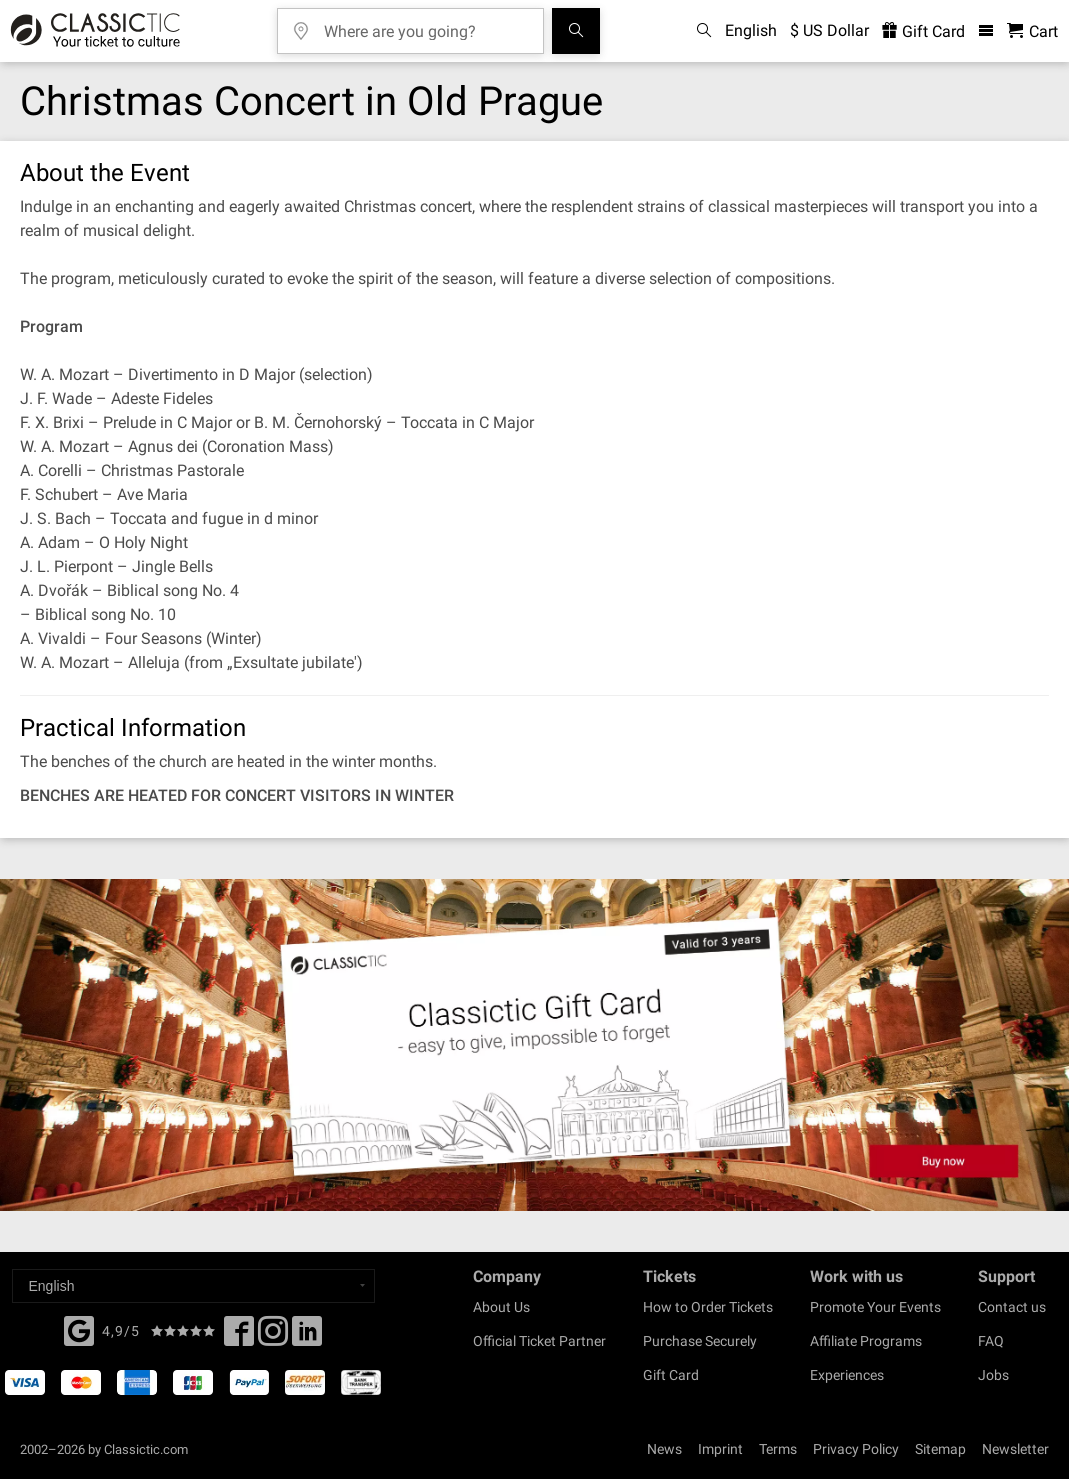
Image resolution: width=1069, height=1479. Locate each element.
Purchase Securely (700, 1341)
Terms (778, 1449)
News (664, 1449)
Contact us (1012, 1307)
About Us (501, 1307)
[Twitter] (273, 1337)
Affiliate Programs (866, 1341)
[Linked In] (307, 1337)
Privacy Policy (856, 1449)
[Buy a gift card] (534, 1045)
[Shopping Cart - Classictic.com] (1032, 31)
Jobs (993, 1375)
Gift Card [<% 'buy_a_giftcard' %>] (923, 31)
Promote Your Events (875, 1307)
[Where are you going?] (425, 24)
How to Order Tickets (708, 1307)
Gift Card (671, 1375)
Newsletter (1015, 1449)
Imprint (720, 1449)
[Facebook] (79, 1329)
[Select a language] (193, 1286)
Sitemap (940, 1449)
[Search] (576, 31)
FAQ (991, 1341)
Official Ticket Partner (539, 1341)
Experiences (847, 1375)
